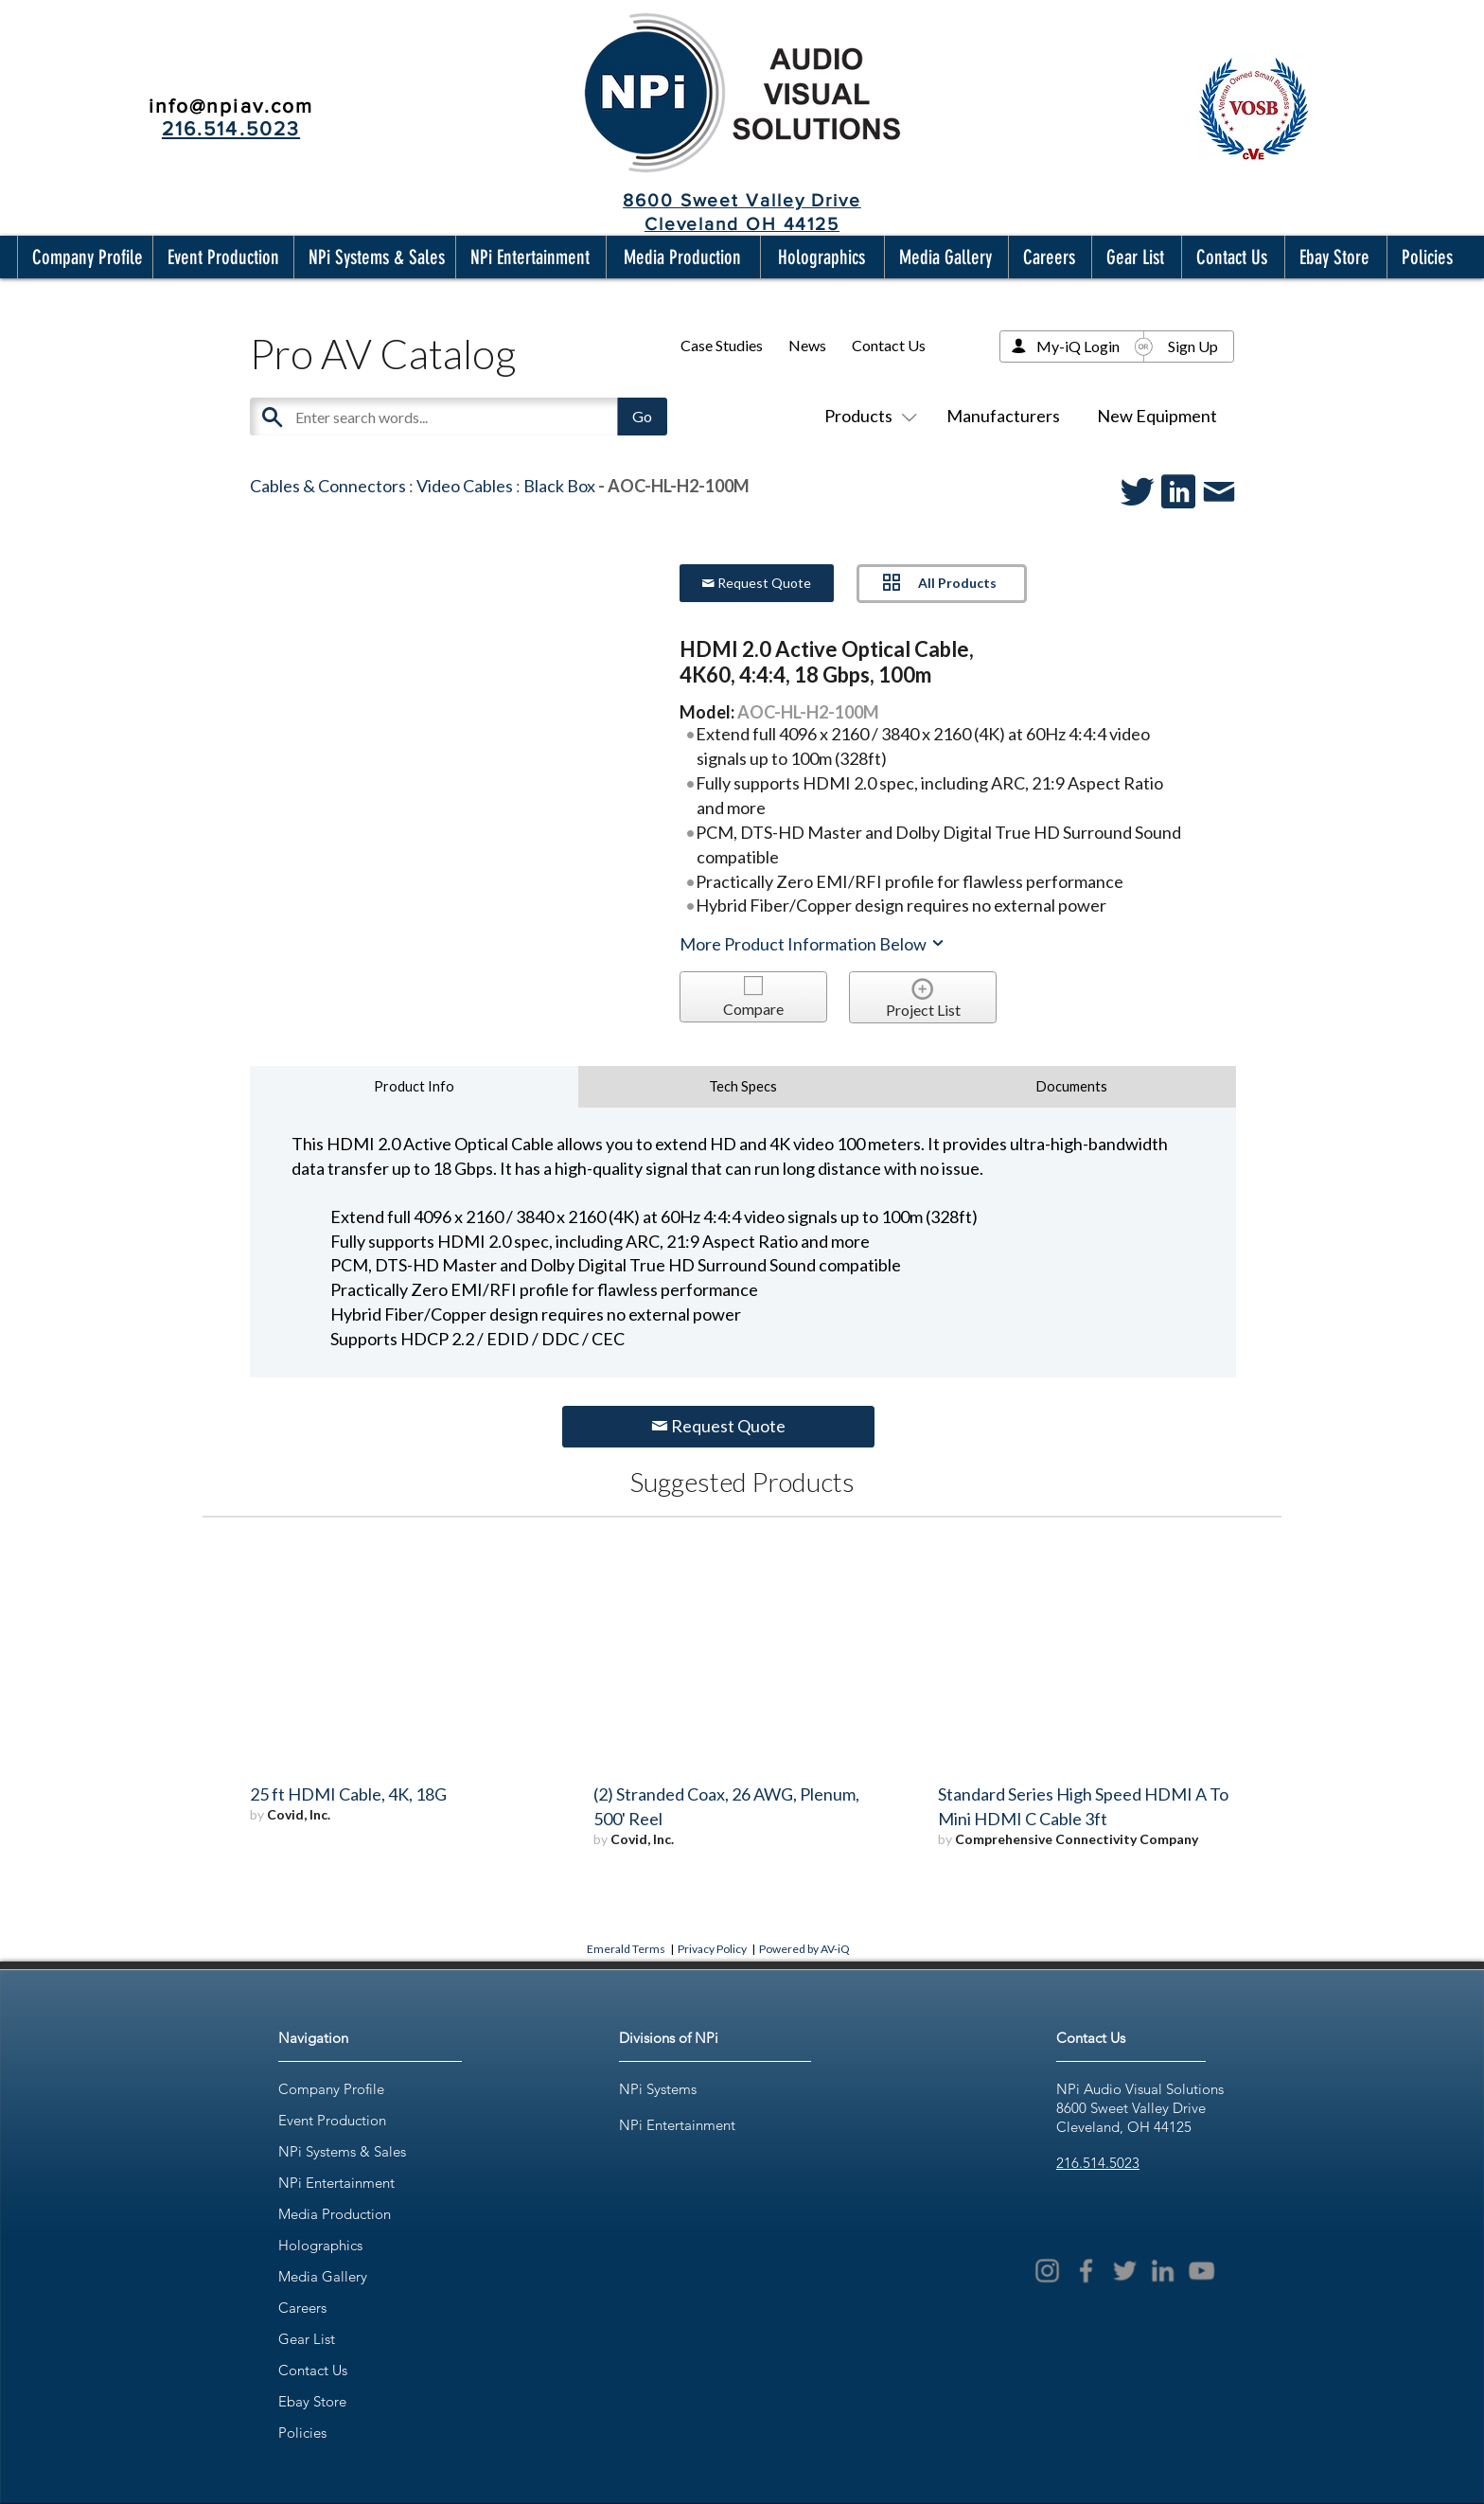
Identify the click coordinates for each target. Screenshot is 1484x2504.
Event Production (332, 2120)
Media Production (334, 2214)
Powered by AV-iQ (804, 1949)
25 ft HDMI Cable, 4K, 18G (348, 1794)
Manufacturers (1003, 415)
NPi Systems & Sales (342, 2151)
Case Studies (721, 345)
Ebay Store (312, 2401)
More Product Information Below (813, 943)
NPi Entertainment (336, 2183)
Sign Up (1193, 346)
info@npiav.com (231, 105)
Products (867, 415)
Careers (302, 2308)
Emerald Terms (626, 1949)
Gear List (306, 2339)
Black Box (559, 485)
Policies (302, 2433)
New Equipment (1157, 415)
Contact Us (889, 345)
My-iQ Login (1078, 346)
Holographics (320, 2245)
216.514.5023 (1098, 2163)
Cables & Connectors (328, 485)
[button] (83, 257)
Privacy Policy (712, 1949)
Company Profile (331, 2089)
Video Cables (464, 485)
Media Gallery (322, 2276)
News (807, 345)
